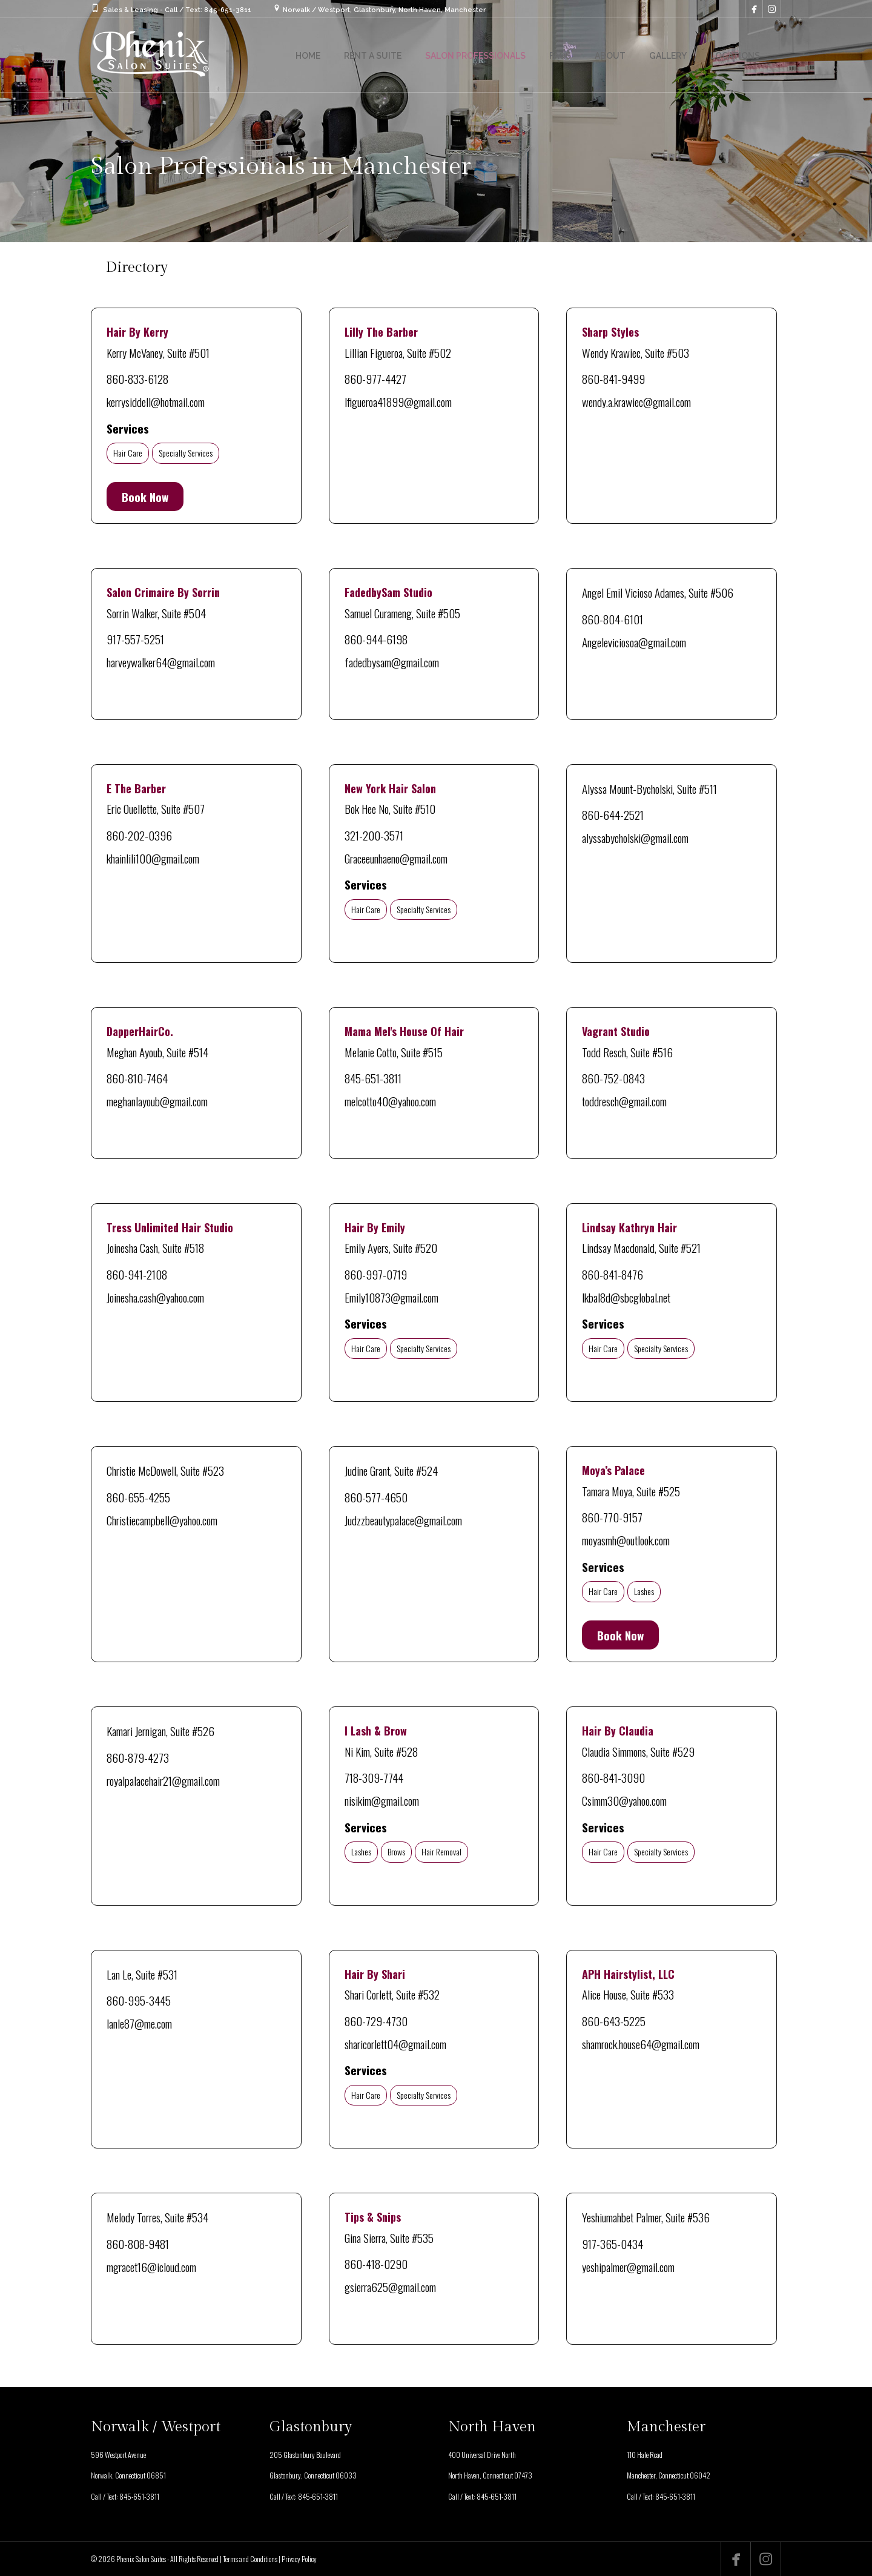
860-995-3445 (139, 2000)
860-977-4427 (375, 378)
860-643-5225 (614, 2020)
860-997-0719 (376, 1274)
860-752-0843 (613, 1077)
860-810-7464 (137, 1077)
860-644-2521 (613, 814)
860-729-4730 (376, 2020)
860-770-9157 (612, 1516)
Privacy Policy (299, 2559)
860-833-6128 (137, 378)
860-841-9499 (613, 378)
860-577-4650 (376, 1496)
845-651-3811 (373, 1077)
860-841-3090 (613, 1777)
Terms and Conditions (250, 2559)
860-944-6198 (376, 638)
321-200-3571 (374, 835)
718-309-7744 (374, 1777)
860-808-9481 (138, 2243)
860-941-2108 (137, 1274)
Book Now (145, 496)
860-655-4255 (138, 1496)
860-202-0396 (139, 835)
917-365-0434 (612, 2243)
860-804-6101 (612, 618)
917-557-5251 (135, 638)
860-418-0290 (376, 2263)
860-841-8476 (612, 1274)
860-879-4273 (138, 1757)
